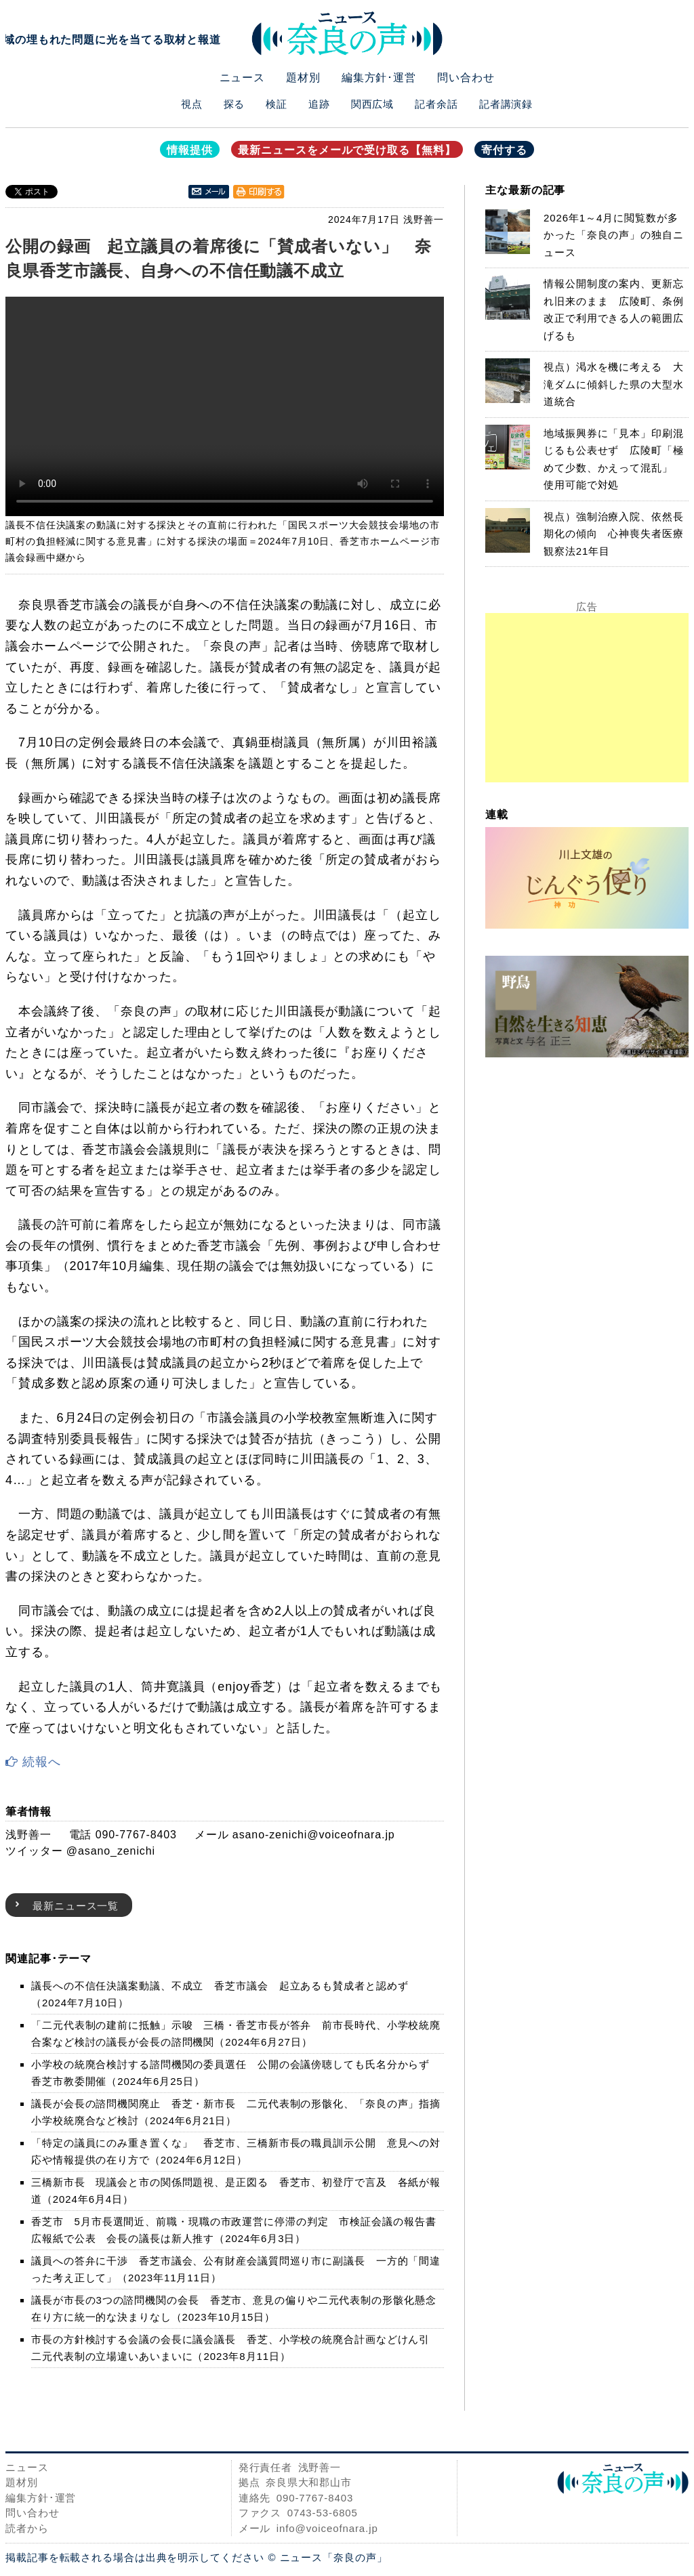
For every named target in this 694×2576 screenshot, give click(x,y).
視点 (192, 104)
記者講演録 (506, 104)
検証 (276, 104)
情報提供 (190, 150)
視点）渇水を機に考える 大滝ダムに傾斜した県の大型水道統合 (614, 384)
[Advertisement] (587, 697)
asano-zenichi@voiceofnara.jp (313, 1834)
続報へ (33, 1762)
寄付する (504, 150)
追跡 (319, 104)
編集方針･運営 (379, 77)
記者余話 (436, 104)
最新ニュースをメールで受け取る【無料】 (346, 150)
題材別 (303, 77)
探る (234, 104)
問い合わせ (466, 77)
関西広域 (372, 104)
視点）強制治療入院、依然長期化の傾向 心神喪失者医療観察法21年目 (614, 534)
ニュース (243, 77)
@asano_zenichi (110, 1851)
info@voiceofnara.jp (327, 2528)
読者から (27, 2528)
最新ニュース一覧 (76, 1906)
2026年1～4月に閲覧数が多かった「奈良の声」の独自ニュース (614, 235)
